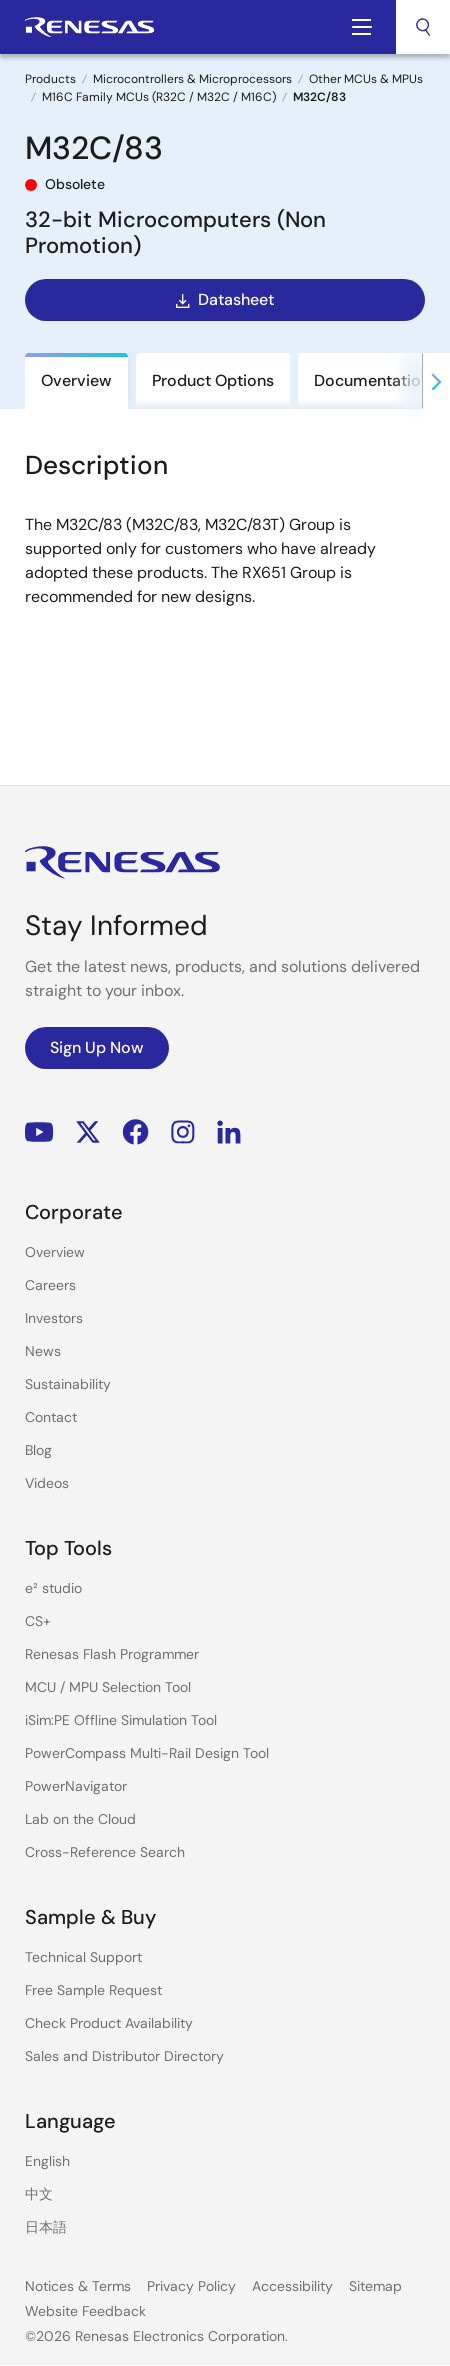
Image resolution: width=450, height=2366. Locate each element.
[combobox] (423, 27)
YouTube (39, 1132)
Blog (38, 1450)
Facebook (135, 1132)
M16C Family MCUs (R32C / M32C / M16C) (159, 97)
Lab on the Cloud (80, 1819)
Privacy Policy (191, 2286)
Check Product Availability (109, 2023)
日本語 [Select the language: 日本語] (46, 2227)
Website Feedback (85, 2311)
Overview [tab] (76, 380)
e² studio (53, 1588)
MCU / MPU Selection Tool (108, 1687)
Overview (55, 1252)
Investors (54, 1318)
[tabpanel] (225, 593)
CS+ (38, 1621)
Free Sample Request (93, 1990)
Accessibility (292, 2286)
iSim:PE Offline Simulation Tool (121, 1720)
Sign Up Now (97, 1047)
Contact (51, 1417)
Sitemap (375, 2286)
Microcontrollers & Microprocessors (192, 79)
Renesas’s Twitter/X (88, 1132)
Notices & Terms (78, 2286)
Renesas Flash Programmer (112, 1654)
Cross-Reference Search (105, 1852)
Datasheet (223, 300)
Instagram (183, 1132)
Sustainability (68, 1384)
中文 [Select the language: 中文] (39, 2194)
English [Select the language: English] (47, 2161)
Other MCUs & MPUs (366, 79)
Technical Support (83, 1957)
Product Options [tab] (213, 380)
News (43, 1351)
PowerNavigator (76, 1786)
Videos (47, 1483)
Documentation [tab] (372, 380)
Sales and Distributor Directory (124, 2056)
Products (50, 79)
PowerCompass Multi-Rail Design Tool (147, 1753)
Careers (50, 1285)
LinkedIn (229, 1132)
